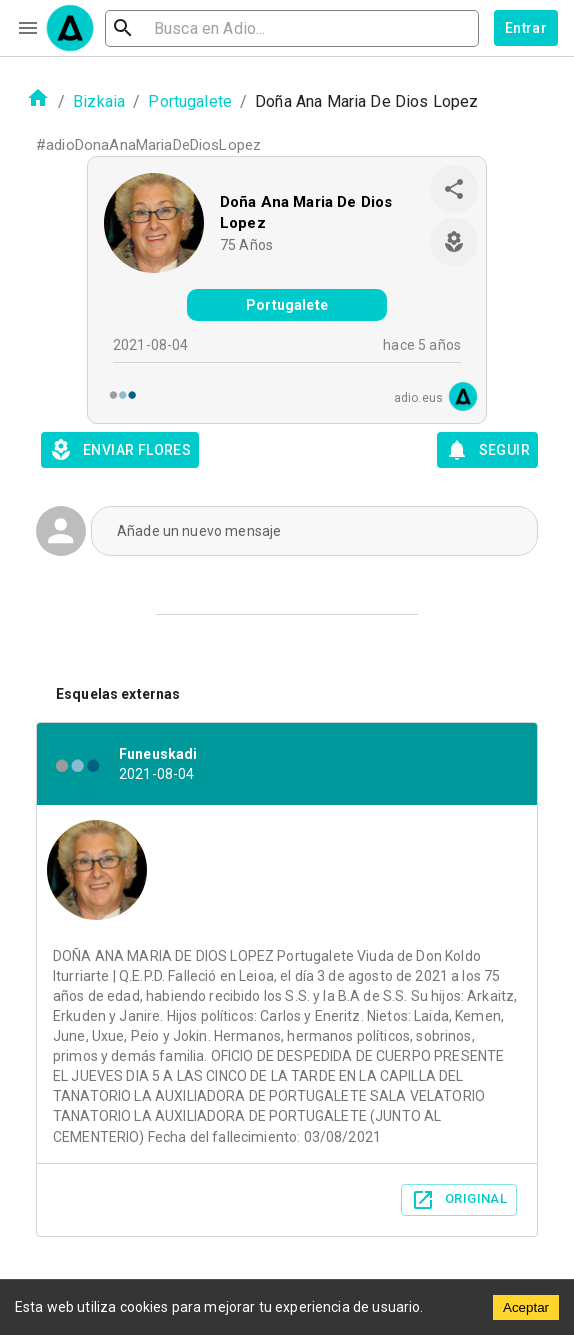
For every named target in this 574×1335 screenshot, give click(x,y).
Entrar (526, 28)
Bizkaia (99, 101)
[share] (454, 189)
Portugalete (190, 101)
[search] (292, 28)
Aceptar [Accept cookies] (526, 1307)
